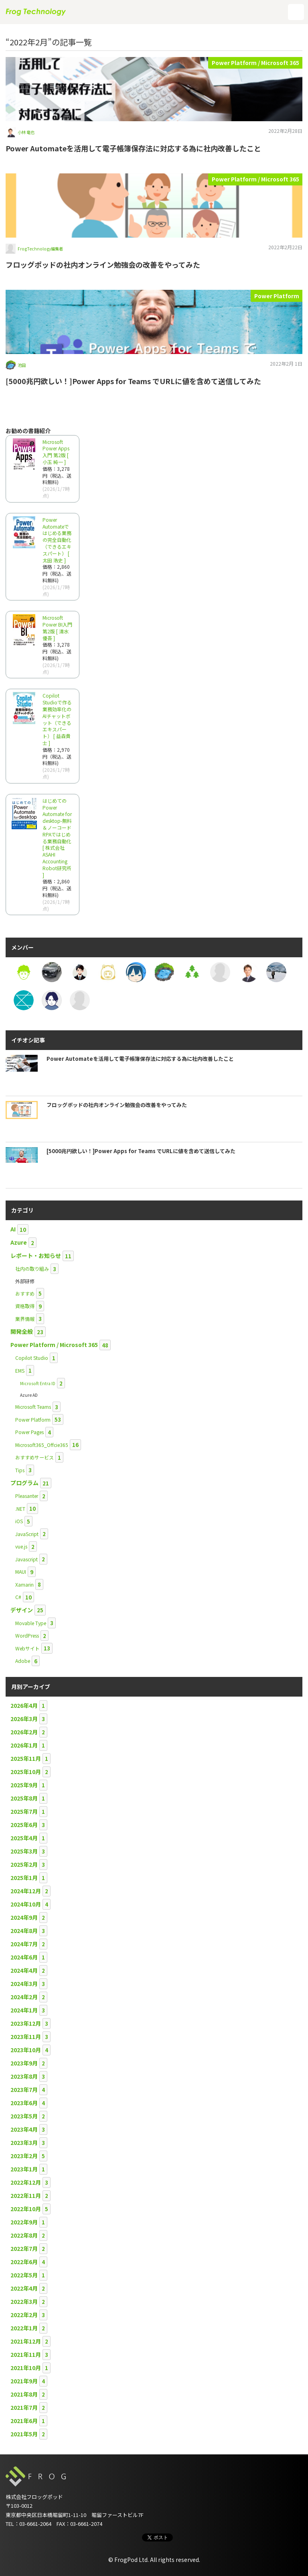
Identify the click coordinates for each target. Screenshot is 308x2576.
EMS (19, 1370)
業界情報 (24, 1318)
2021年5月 (24, 2434)
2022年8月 (24, 2235)
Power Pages (29, 1431)
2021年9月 (24, 2381)
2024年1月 (24, 2010)
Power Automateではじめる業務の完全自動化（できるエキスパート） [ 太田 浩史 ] (57, 540)
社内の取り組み (32, 1268)
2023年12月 (25, 2023)
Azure (18, 1242)
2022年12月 (25, 2182)
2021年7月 (24, 2407)
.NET (20, 1508)
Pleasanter (26, 1495)
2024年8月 (24, 1931)
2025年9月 (24, 1785)
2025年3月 (24, 1851)
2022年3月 (24, 2301)
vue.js (21, 1546)
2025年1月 (24, 1878)
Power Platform (276, 296)
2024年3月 (24, 1984)
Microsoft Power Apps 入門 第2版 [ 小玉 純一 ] (56, 451)
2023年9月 (24, 2063)
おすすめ (24, 1293)
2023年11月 (25, 2037)
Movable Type (30, 1623)
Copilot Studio (31, 1357)
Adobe (22, 1660)
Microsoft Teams (33, 1406)
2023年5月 (24, 2116)
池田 (22, 365)
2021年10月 (25, 2368)
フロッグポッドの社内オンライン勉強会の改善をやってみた (103, 264)
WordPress (27, 1635)
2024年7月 (24, 1944)
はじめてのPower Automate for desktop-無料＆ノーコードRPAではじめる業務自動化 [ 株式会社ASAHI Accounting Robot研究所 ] (57, 837)
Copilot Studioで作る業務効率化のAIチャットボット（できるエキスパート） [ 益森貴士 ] (57, 719)
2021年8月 (24, 2394)
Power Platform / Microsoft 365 (255, 63)
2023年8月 (24, 2076)
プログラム (24, 1483)
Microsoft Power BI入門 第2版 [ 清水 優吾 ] (57, 627)
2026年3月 (24, 1719)
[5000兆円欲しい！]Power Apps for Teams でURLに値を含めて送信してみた (133, 381)
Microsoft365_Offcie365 (41, 1444)
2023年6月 (24, 2103)
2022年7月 (24, 2248)
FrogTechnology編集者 (40, 249)
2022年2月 (24, 2315)
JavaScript (26, 1533)
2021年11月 (25, 2354)
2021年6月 (24, 2421)
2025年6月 (24, 1825)
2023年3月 (24, 2143)
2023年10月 (25, 2050)
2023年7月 (24, 2090)
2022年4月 (24, 2288)
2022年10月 (25, 2209)
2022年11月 (25, 2195)
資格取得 (24, 1305)
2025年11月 (25, 1758)
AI (13, 1229)
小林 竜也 (26, 132)
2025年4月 (24, 1838)
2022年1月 (24, 2328)
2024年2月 (24, 1997)
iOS (19, 1521)
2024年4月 (24, 1970)
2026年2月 (24, 1732)
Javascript (26, 1559)
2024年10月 (25, 1904)
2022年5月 (24, 2275)
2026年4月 (24, 1705)
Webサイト (27, 1648)
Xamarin (24, 1584)
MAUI (20, 1571)
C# (18, 1596)
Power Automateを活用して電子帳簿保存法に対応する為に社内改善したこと (133, 148)
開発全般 (21, 1331)
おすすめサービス (34, 1457)
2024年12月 (25, 1891)
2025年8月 (24, 1798)
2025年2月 (24, 1864)
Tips (19, 1470)
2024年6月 (24, 1957)
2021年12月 (25, 2341)
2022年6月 (24, 2262)
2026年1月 (24, 1745)
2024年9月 (24, 1917)
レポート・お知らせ (35, 1255)
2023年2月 (24, 2156)
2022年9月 (24, 2222)
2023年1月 (24, 2169)
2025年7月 (24, 1811)
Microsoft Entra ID (37, 1383)
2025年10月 (25, 1772)
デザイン (21, 1610)
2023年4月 (24, 2129)
